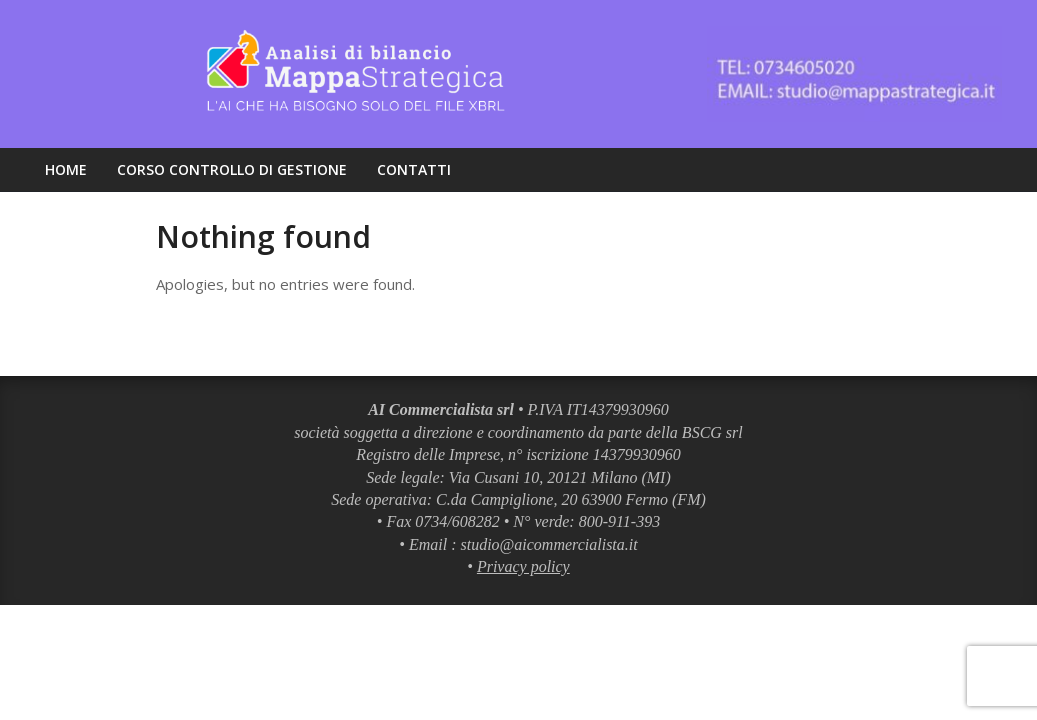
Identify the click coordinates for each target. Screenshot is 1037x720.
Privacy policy (523, 566)
